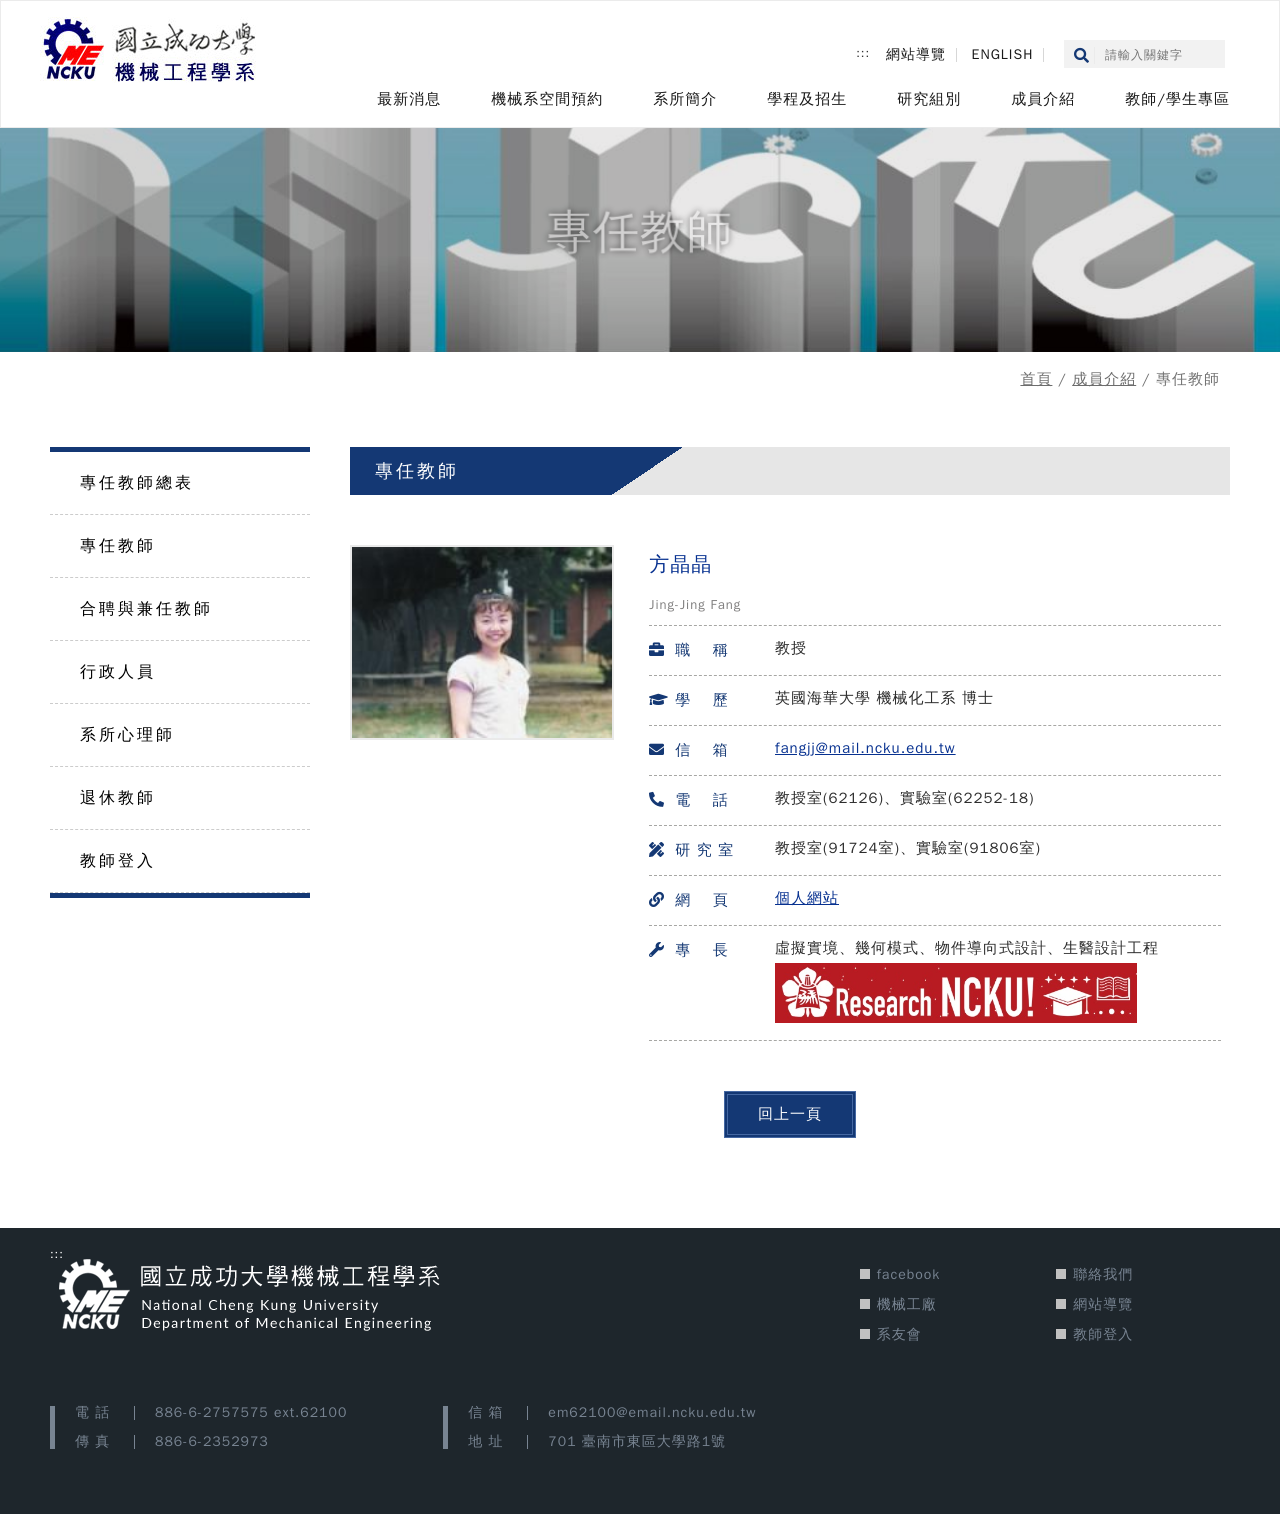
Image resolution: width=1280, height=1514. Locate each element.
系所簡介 (685, 99)
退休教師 (118, 798)
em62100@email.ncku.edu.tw (652, 1412)
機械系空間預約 (547, 99)
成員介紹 (1043, 99)
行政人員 (118, 672)
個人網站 (807, 898)
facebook (909, 1274)
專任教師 (118, 546)
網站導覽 (916, 54)
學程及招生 (807, 99)
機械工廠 (907, 1304)
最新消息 (409, 99)
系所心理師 (127, 735)
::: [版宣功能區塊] (57, 1254)
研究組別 (929, 99)
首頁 (1036, 379)
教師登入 (118, 861)
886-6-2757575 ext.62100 (251, 1412)
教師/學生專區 (1177, 99)
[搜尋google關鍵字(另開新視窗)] (1154, 55)
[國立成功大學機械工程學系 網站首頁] (151, 52)
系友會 (899, 1334)
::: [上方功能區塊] (863, 53)
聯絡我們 (1103, 1274)
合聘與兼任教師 (146, 609)
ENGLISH (1003, 54)
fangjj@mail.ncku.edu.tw (865, 748)
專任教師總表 (137, 483)
